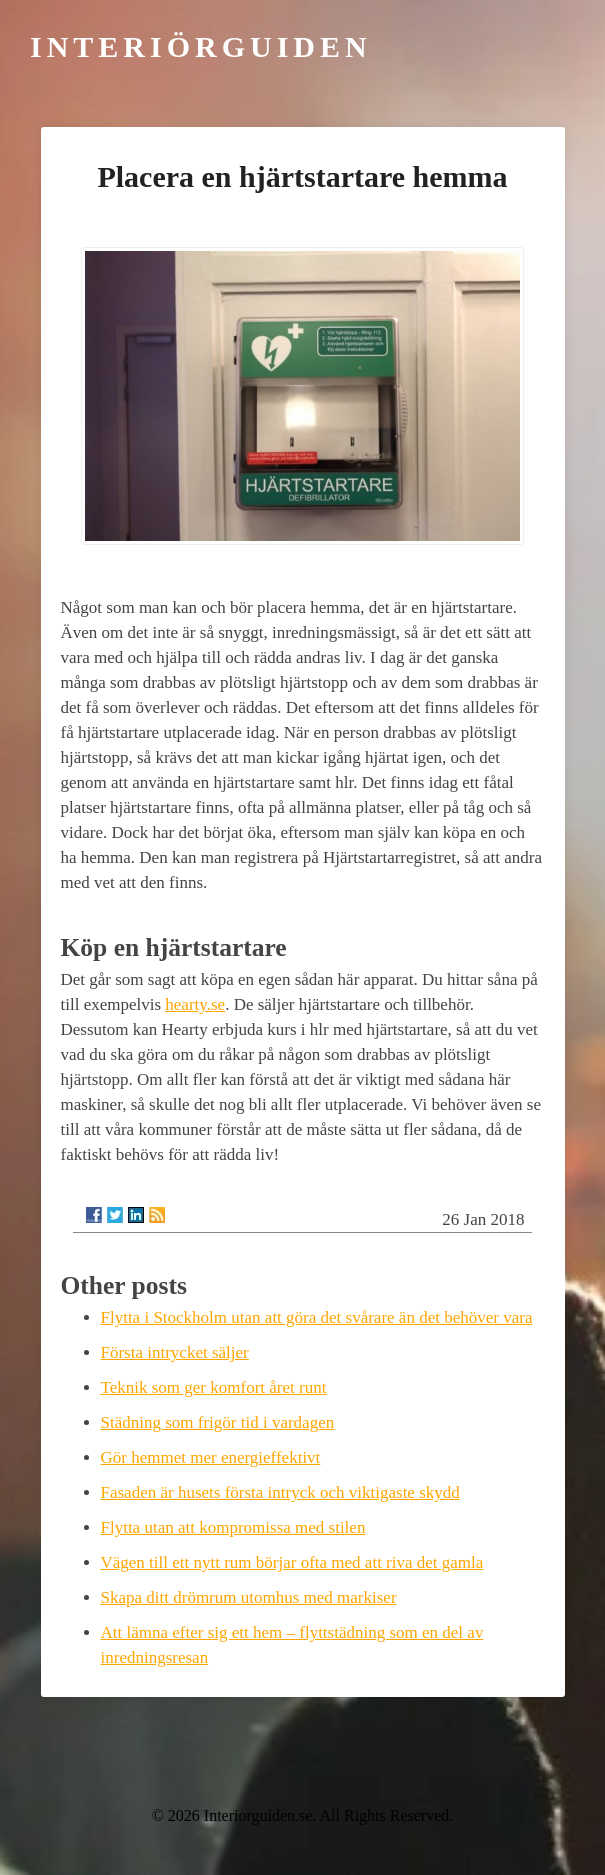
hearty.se (195, 1004)
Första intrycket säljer (175, 1352)
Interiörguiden (201, 46)
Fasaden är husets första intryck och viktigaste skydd (280, 1492)
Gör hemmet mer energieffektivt (211, 1457)
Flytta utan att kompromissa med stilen (233, 1527)
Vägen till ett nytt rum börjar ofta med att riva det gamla (292, 1562)
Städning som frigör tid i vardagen (218, 1422)
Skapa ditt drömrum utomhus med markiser (249, 1597)
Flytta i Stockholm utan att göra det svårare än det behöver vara (317, 1317)
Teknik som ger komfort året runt (214, 1387)
